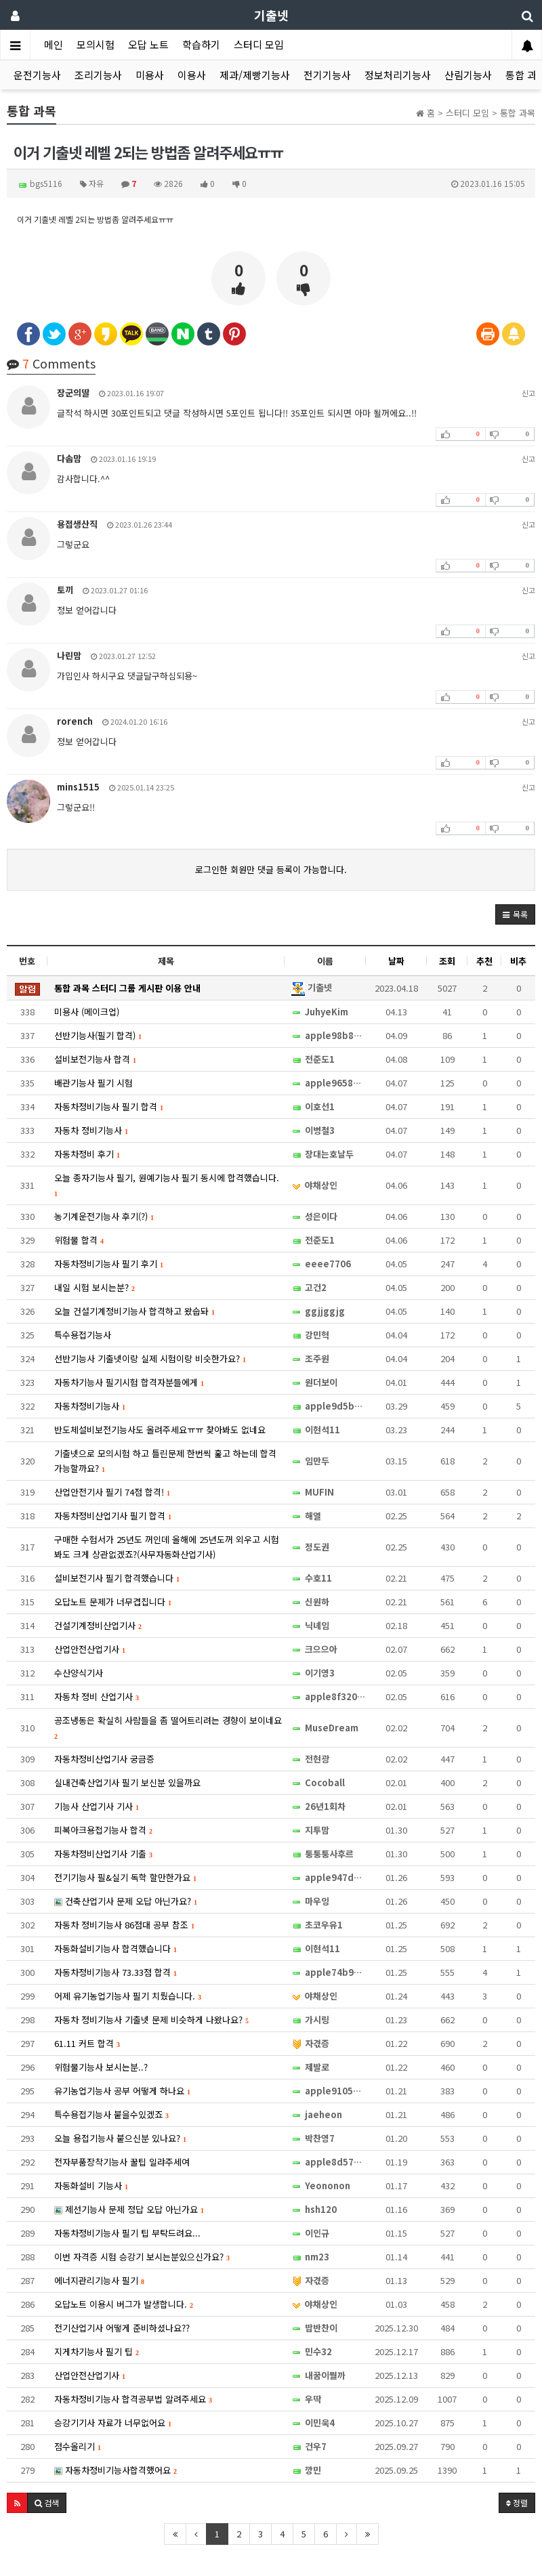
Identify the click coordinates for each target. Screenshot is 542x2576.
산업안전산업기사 (89, 1649)
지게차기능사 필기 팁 (96, 2351)
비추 (518, 960)
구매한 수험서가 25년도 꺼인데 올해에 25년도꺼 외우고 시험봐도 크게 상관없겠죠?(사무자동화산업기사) (166, 1547)
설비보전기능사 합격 (95, 1059)
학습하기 (201, 44)
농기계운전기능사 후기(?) (104, 1216)
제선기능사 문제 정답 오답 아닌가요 (129, 2209)
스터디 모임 (259, 44)
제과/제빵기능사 (255, 75)
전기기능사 (327, 75)
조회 (447, 960)
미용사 (150, 75)
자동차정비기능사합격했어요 (115, 2470)
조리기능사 (98, 75)
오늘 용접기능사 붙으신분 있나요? (120, 2138)
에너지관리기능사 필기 (99, 2280)
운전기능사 (37, 75)
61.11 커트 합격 (87, 2043)
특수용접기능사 (82, 1334)
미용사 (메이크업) (86, 1011)
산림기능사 (468, 75)
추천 (484, 960)
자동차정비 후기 (87, 1153)
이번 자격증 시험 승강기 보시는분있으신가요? (142, 2256)
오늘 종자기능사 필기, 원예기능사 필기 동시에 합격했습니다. (166, 1184)
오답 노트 (148, 44)
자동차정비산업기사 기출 (103, 1853)
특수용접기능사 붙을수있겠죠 (111, 2114)
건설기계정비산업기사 (98, 1625)
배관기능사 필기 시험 (93, 1082)
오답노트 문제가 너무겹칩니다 (112, 1601)
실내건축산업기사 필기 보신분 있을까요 (127, 1782)
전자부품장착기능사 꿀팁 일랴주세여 (122, 2161)
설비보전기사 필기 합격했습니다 (117, 1577)
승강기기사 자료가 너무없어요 (112, 2422)
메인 (53, 44)
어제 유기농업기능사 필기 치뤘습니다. (127, 1995)
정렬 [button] (517, 2502)
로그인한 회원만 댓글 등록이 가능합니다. (271, 869)
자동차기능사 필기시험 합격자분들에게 (129, 1382)
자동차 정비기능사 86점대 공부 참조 (124, 1924)
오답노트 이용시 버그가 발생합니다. (123, 2304)
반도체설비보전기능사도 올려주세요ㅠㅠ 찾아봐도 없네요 (160, 1429)
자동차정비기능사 (89, 1405)
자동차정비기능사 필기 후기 (108, 1263)
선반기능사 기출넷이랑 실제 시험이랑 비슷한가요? (150, 1358)
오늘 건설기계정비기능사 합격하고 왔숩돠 (134, 1311)
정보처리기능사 (397, 75)
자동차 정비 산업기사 (96, 1696)
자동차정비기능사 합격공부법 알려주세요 (133, 2398)
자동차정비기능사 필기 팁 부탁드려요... (127, 2232)
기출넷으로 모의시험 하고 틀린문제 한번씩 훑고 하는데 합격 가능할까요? (165, 1461)
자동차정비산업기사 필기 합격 (112, 1515)
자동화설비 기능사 (91, 2185)
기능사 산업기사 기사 (96, 1806)
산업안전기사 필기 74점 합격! (112, 1491)
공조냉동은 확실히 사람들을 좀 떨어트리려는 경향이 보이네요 (168, 1727)
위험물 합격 (79, 1239)
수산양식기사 (78, 1672)
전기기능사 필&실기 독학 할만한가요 (125, 1877)
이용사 (192, 75)
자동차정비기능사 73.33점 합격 (115, 1972)
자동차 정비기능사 (91, 1130)
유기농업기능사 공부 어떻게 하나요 (122, 2090)
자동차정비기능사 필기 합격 (108, 1106)
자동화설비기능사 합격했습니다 (115, 1948)
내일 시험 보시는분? (94, 1287)
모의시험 (95, 44)
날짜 (396, 960)
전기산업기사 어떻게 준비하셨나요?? (122, 2327)
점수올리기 (77, 2446)
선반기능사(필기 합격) (98, 1035)
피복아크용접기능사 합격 (103, 1829)
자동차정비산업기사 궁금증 (104, 1758)
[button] (515, 914)
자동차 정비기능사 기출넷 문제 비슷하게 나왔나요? (151, 2019)
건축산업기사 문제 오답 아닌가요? (125, 1901)
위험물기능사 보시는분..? (101, 2067)
